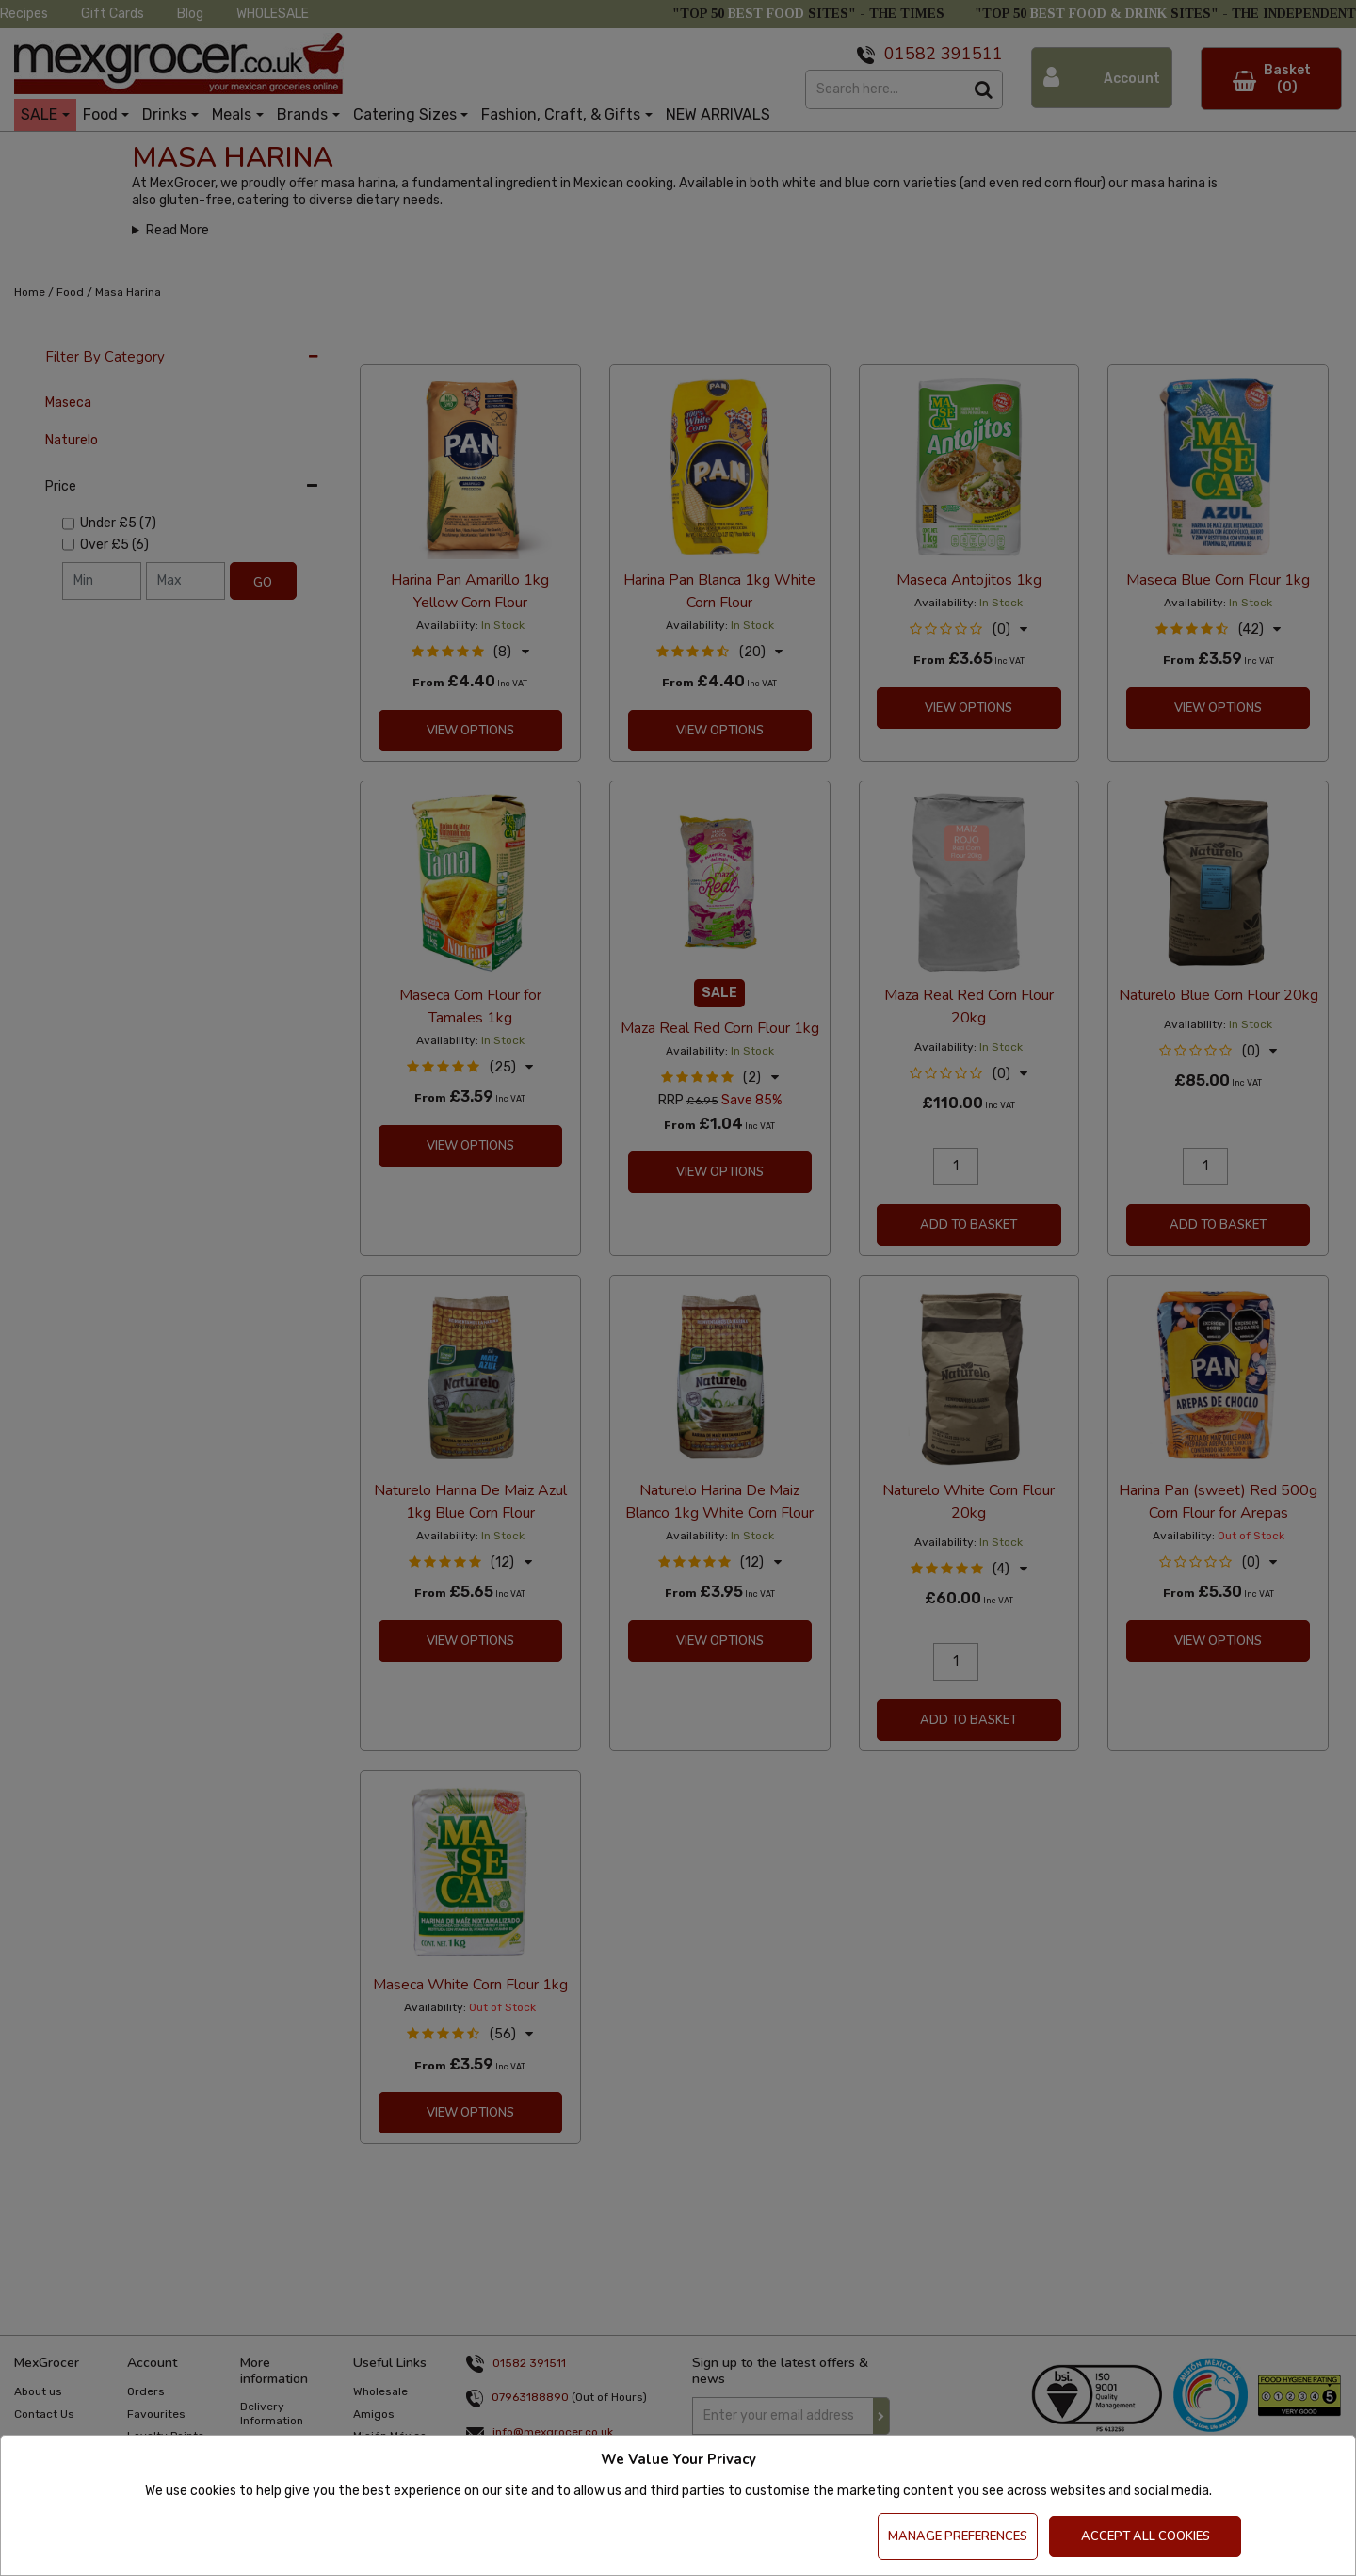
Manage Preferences (957, 2536)
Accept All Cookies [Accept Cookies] (1145, 2536)
